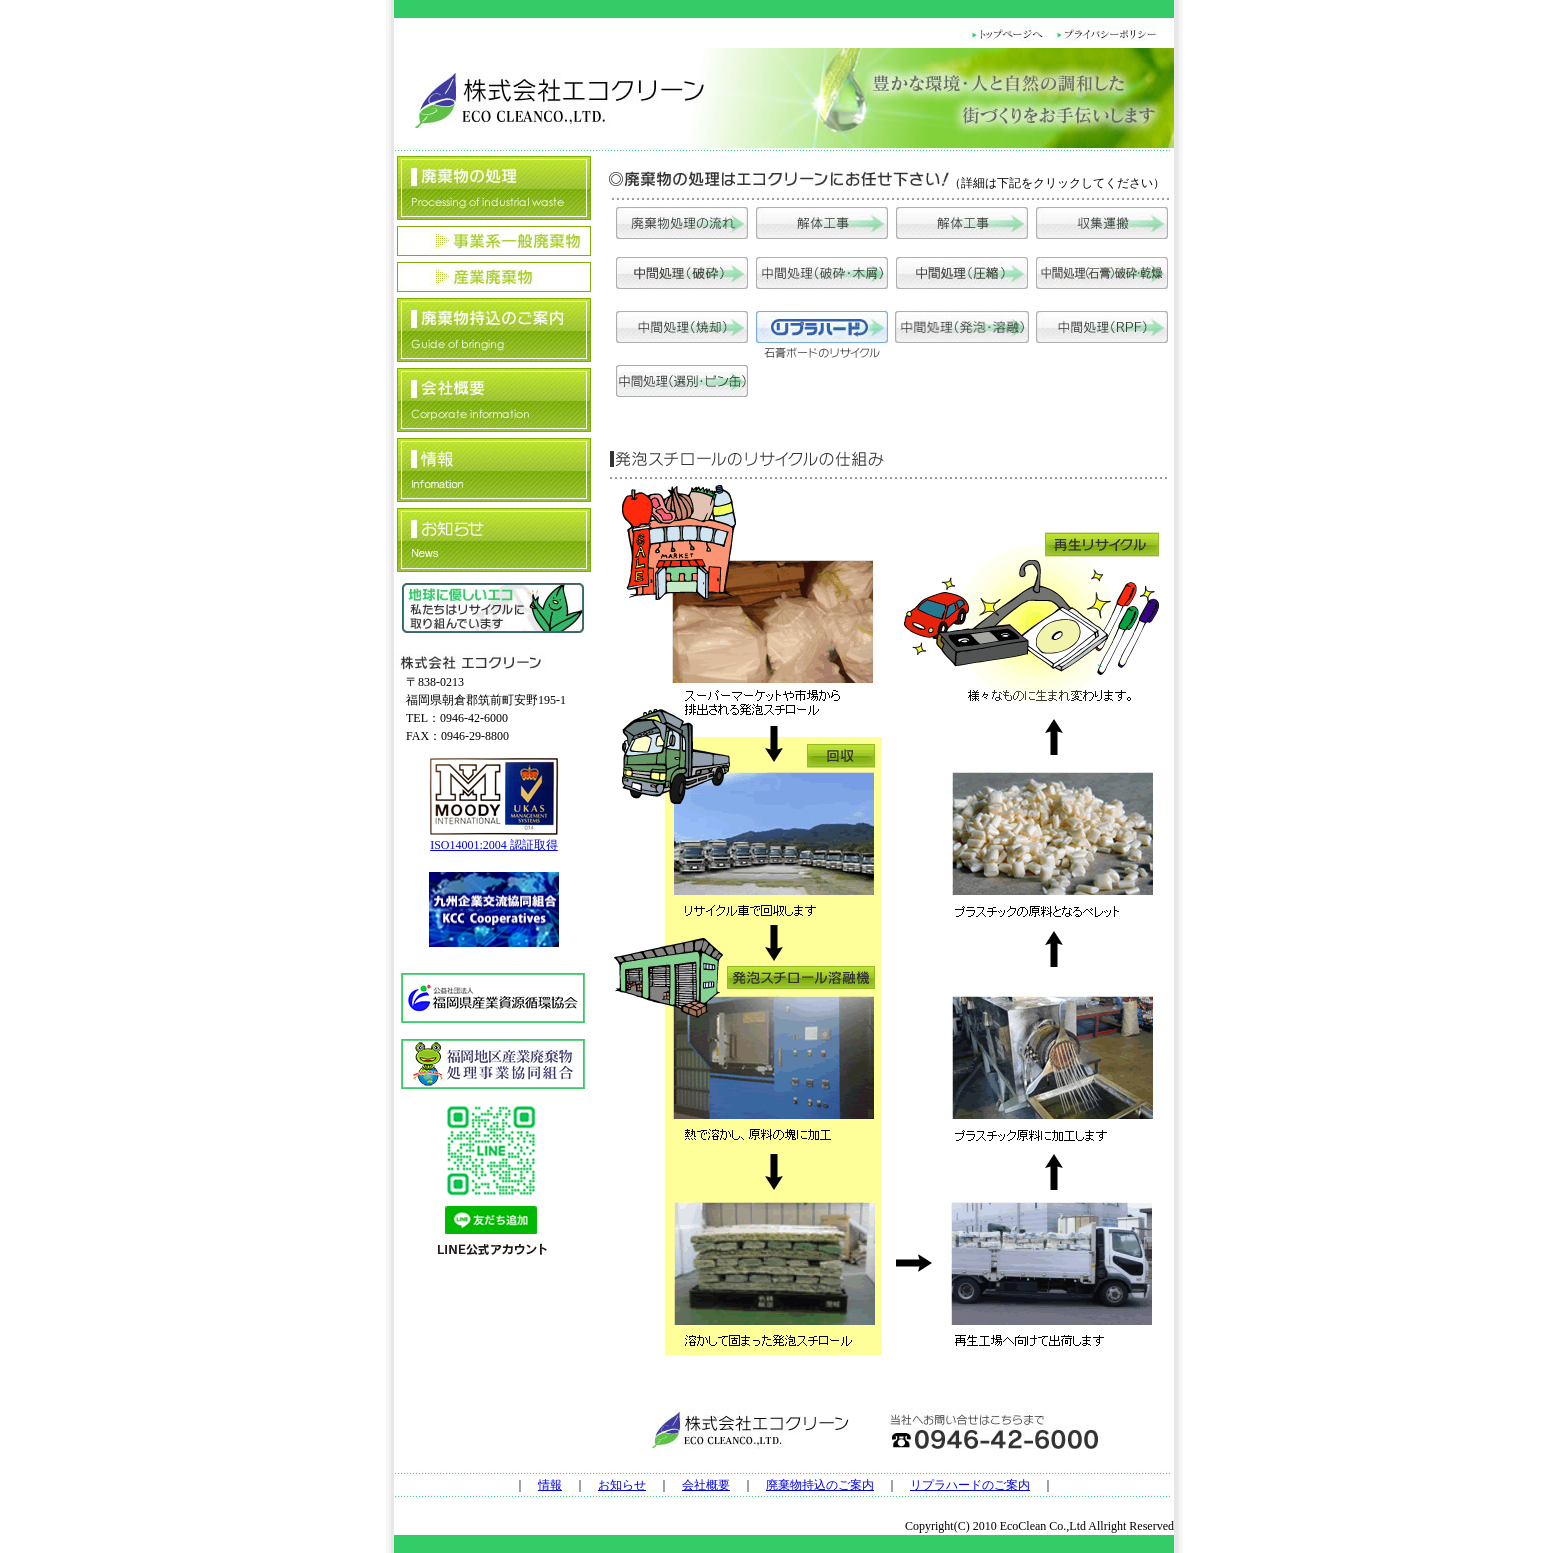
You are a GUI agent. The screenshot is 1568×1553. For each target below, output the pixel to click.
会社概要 (706, 1485)
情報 (550, 1485)
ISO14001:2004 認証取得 (494, 845)
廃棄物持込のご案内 (820, 1485)
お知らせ (622, 1485)
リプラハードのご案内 (970, 1485)
